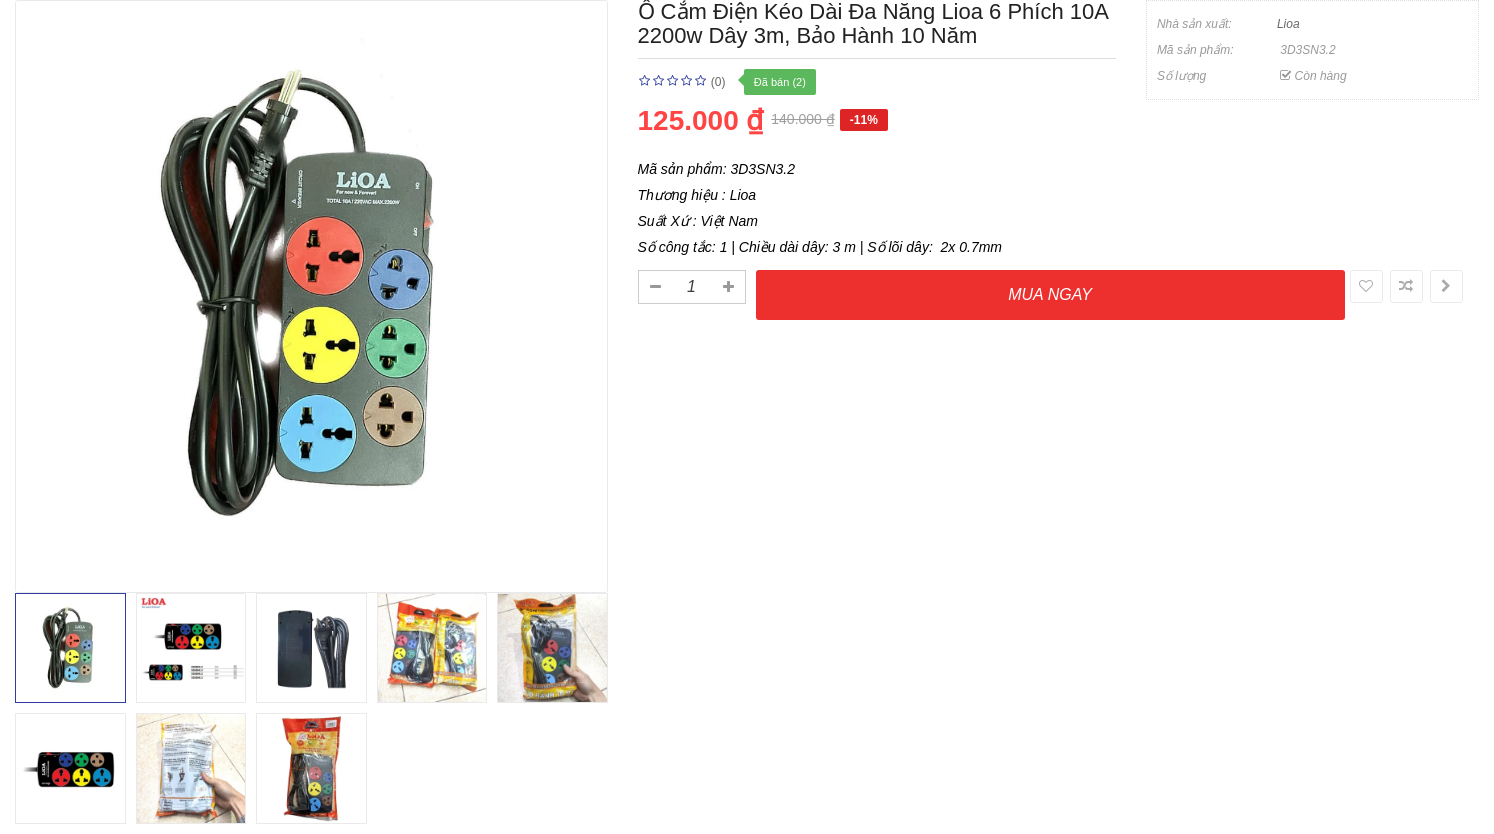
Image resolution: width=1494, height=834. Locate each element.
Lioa (1288, 24)
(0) (718, 82)
